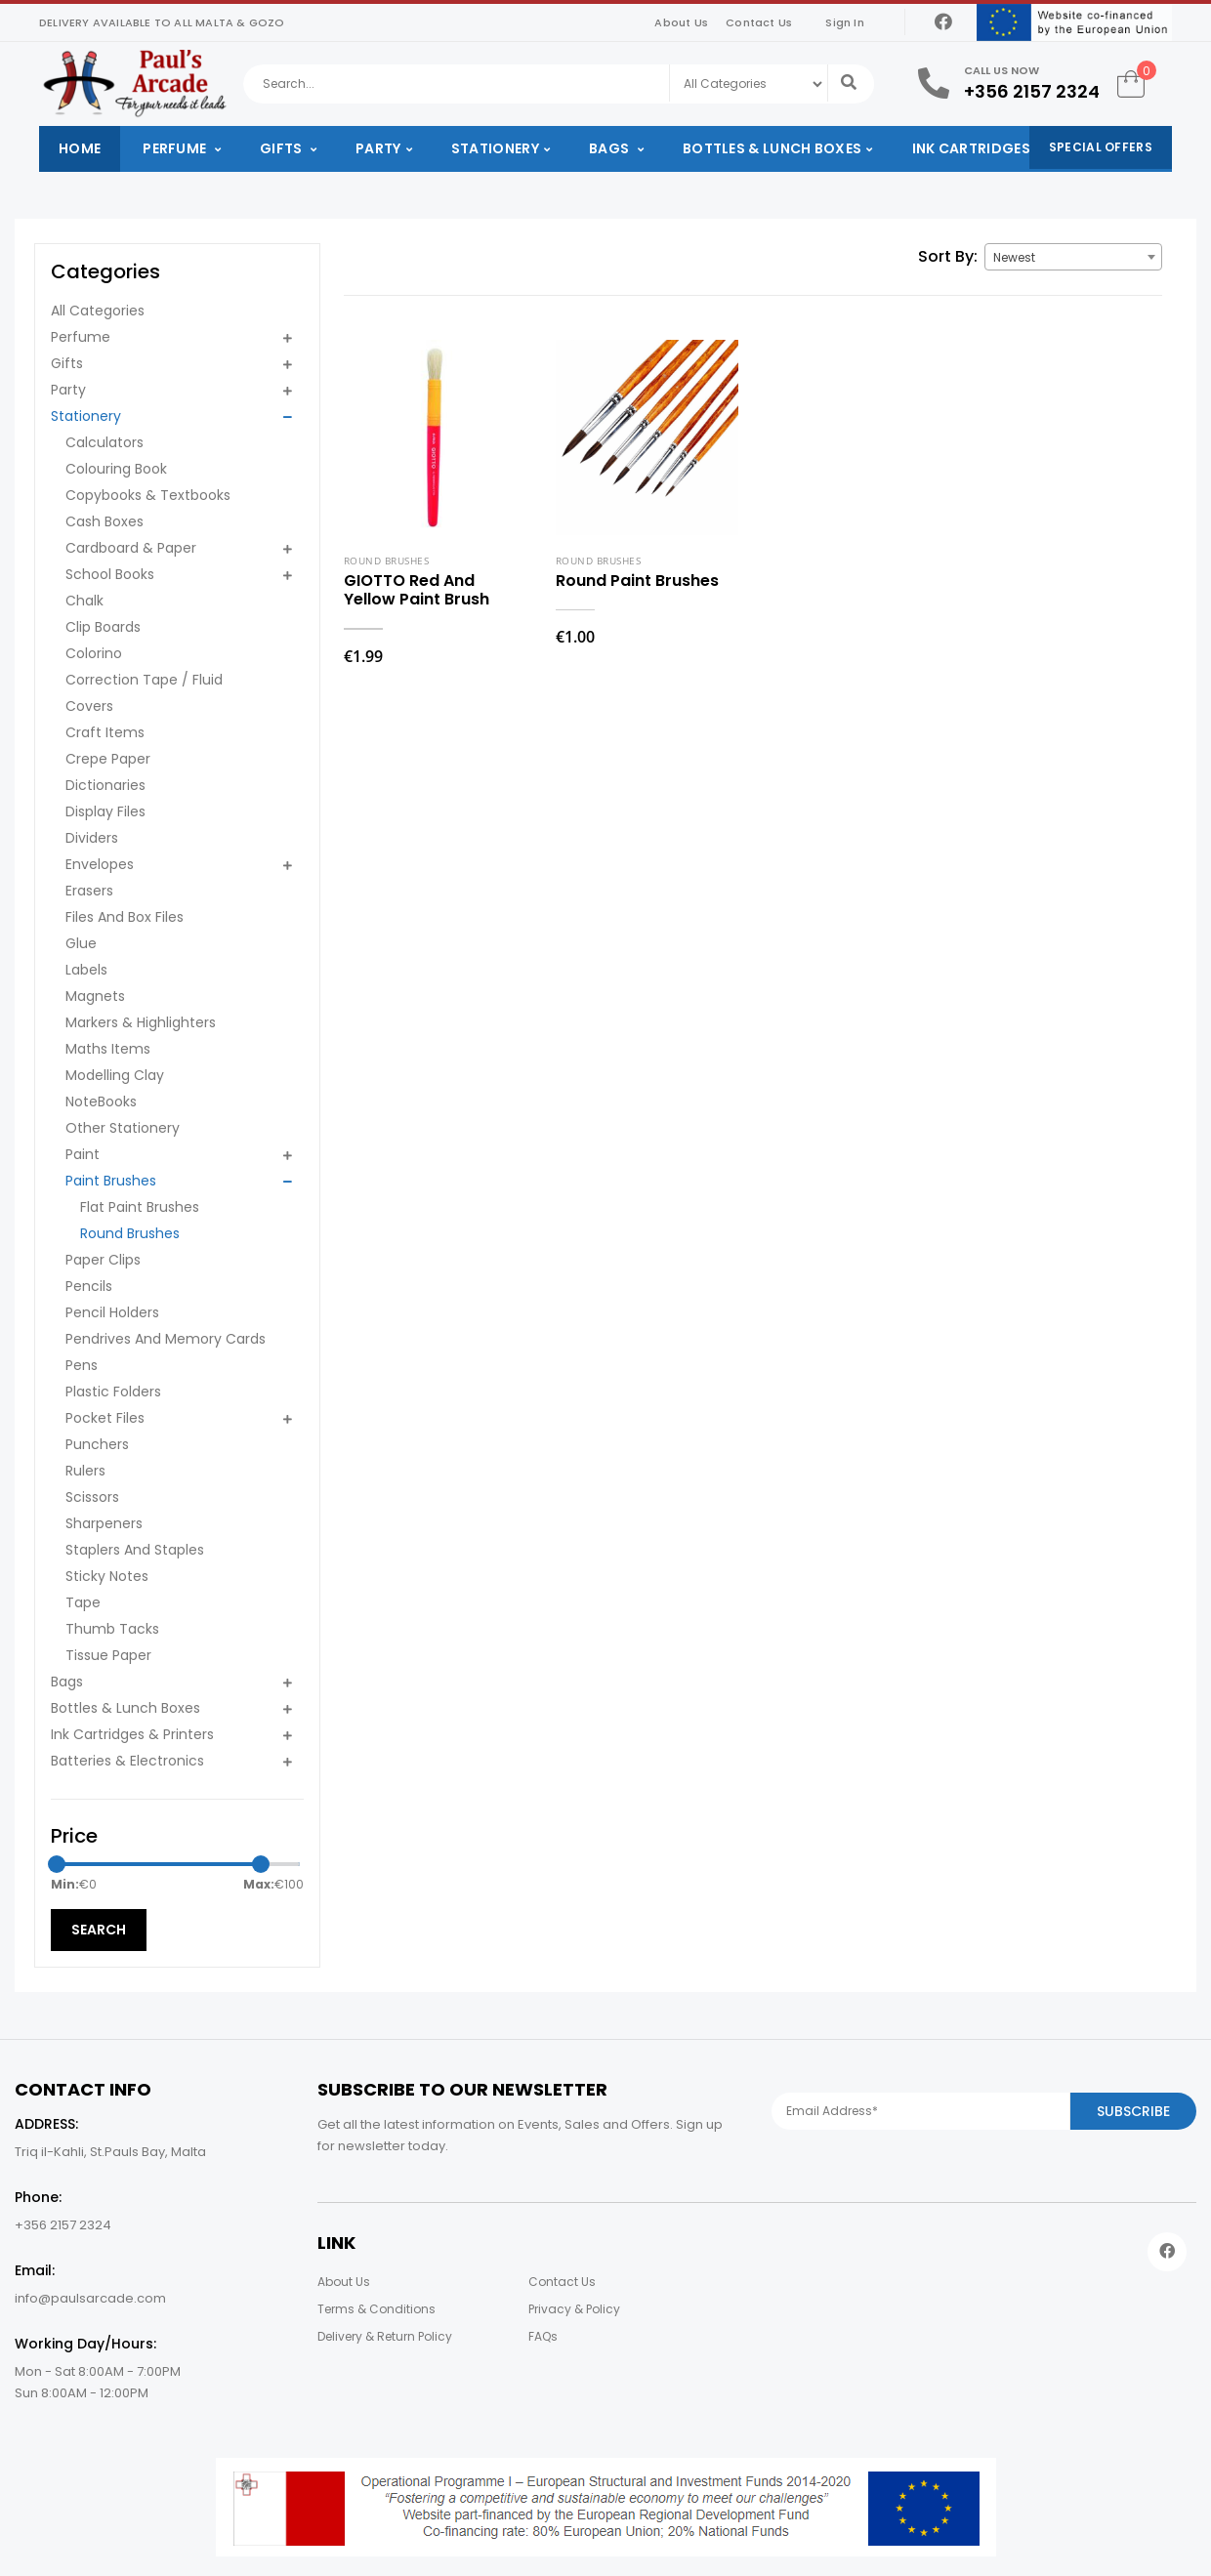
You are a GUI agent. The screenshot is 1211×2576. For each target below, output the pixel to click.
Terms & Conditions (376, 2309)
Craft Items (105, 732)
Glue (81, 943)
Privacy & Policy (574, 2309)
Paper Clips (103, 1259)
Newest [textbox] (1014, 257)
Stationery (495, 148)
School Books (109, 574)
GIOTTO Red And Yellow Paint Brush (416, 589)
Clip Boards (103, 627)
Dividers (91, 838)
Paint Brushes (110, 1180)
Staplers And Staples (134, 1549)
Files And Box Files (124, 917)
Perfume (176, 148)
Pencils (88, 1286)
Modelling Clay (114, 1075)
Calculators (104, 442)
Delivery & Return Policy (384, 2336)
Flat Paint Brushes (139, 1207)
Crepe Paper (107, 759)
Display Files (105, 811)
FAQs (543, 2336)
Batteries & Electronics (127, 1760)
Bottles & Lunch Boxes (772, 148)
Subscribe (1133, 2111)
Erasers (89, 890)
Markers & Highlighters (140, 1022)
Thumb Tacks (112, 1629)
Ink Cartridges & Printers (1013, 148)
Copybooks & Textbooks (147, 495)
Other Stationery (122, 1128)
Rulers (85, 1470)
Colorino (93, 653)
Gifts (283, 148)
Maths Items (107, 1049)
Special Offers (1100, 147)
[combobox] (1073, 256)
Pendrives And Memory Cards (165, 1339)
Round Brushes (130, 1233)
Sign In (844, 22)
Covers (89, 706)
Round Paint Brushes (637, 580)
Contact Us (759, 22)
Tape (83, 1602)
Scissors (92, 1497)
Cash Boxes (104, 521)
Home (80, 148)
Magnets (95, 996)
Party (378, 148)
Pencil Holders (112, 1312)
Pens (81, 1365)
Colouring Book (116, 468)
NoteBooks (101, 1101)
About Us (681, 22)
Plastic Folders (113, 1391)
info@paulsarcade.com (90, 2298)
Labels (86, 969)
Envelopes (99, 864)
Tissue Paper (108, 1655)
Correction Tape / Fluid (144, 679)
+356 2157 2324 (1032, 91)
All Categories (98, 310)
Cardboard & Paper (130, 548)
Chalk (84, 600)
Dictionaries (105, 785)
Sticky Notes (106, 1576)
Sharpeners (104, 1523)
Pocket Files (105, 1418)
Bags (611, 148)
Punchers (97, 1444)
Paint (82, 1154)
